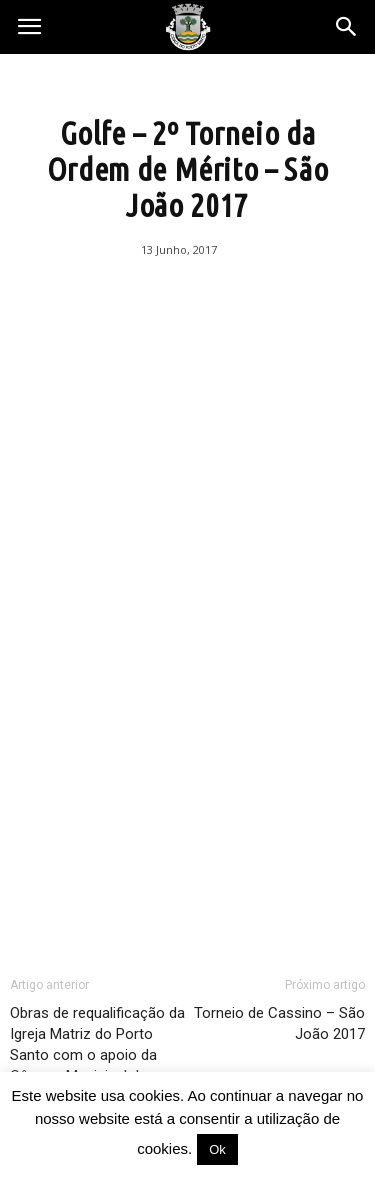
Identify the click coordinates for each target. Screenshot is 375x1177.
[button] (347, 27)
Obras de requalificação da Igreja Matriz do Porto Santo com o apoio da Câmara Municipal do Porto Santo (97, 1055)
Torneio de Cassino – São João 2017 (279, 1023)
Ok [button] (217, 1149)
